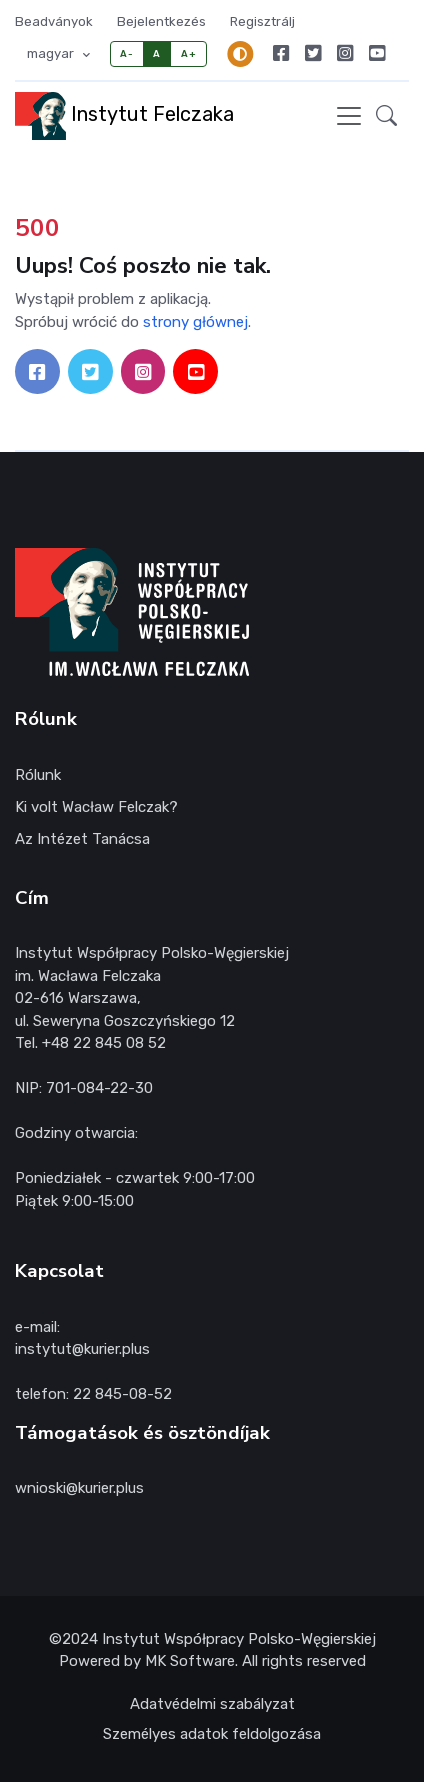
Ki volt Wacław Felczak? (96, 807)
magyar (52, 53)
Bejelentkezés (161, 21)
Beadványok (54, 21)
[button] (386, 116)
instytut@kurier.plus (82, 1349)
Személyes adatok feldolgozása (212, 1734)
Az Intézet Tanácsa (82, 839)
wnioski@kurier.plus (79, 1488)
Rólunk (38, 775)
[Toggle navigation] (349, 116)
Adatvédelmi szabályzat (212, 1704)
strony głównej (195, 322)
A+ (188, 53)
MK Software (190, 1661)
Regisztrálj (262, 21)
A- (126, 53)
